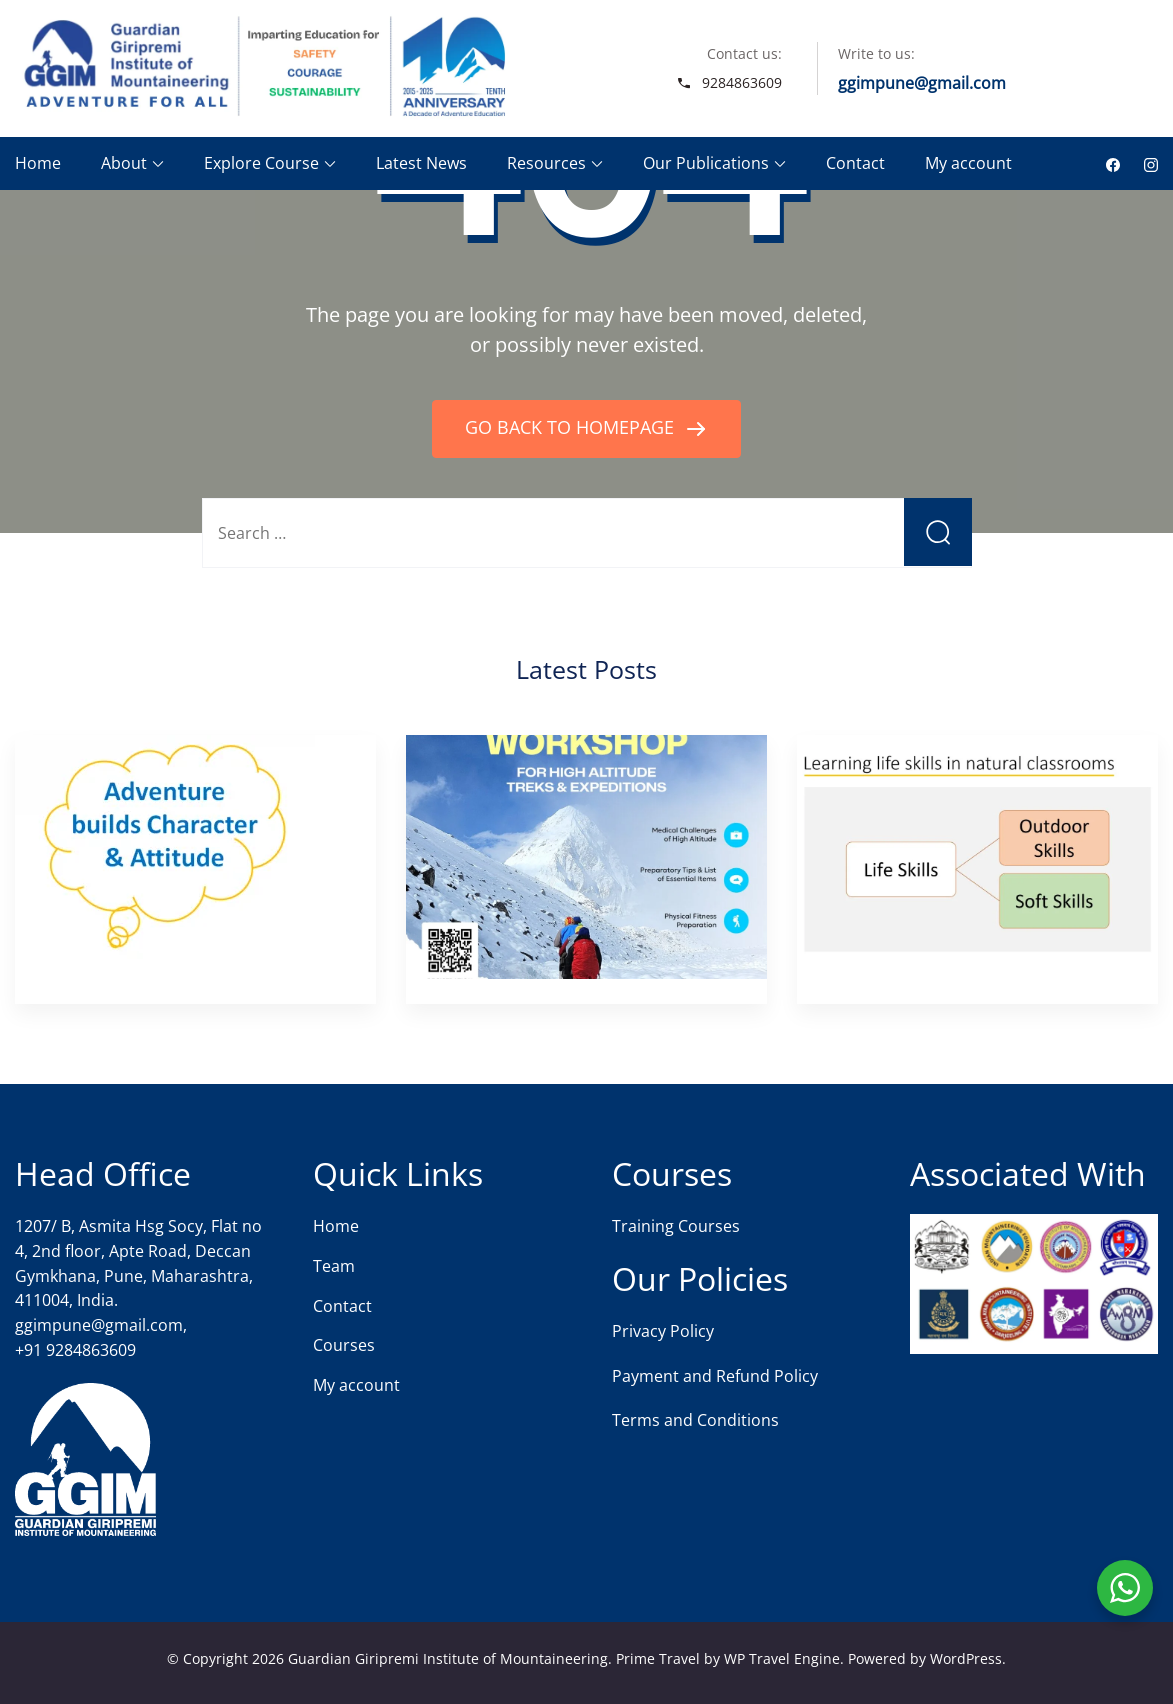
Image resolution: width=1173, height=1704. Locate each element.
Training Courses (676, 1226)
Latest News (421, 163)
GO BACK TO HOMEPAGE (572, 427)
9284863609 (742, 82)
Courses (344, 1345)
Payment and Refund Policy (715, 1376)
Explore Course (261, 163)
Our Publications (706, 163)
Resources (546, 163)
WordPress (966, 1658)
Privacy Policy (663, 1331)
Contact (855, 163)
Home (38, 163)
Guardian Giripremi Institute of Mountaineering (448, 1658)
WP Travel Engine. (784, 1658)
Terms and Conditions (695, 1420)
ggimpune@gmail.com (922, 83)
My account (968, 163)
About (124, 163)
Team (334, 1266)
